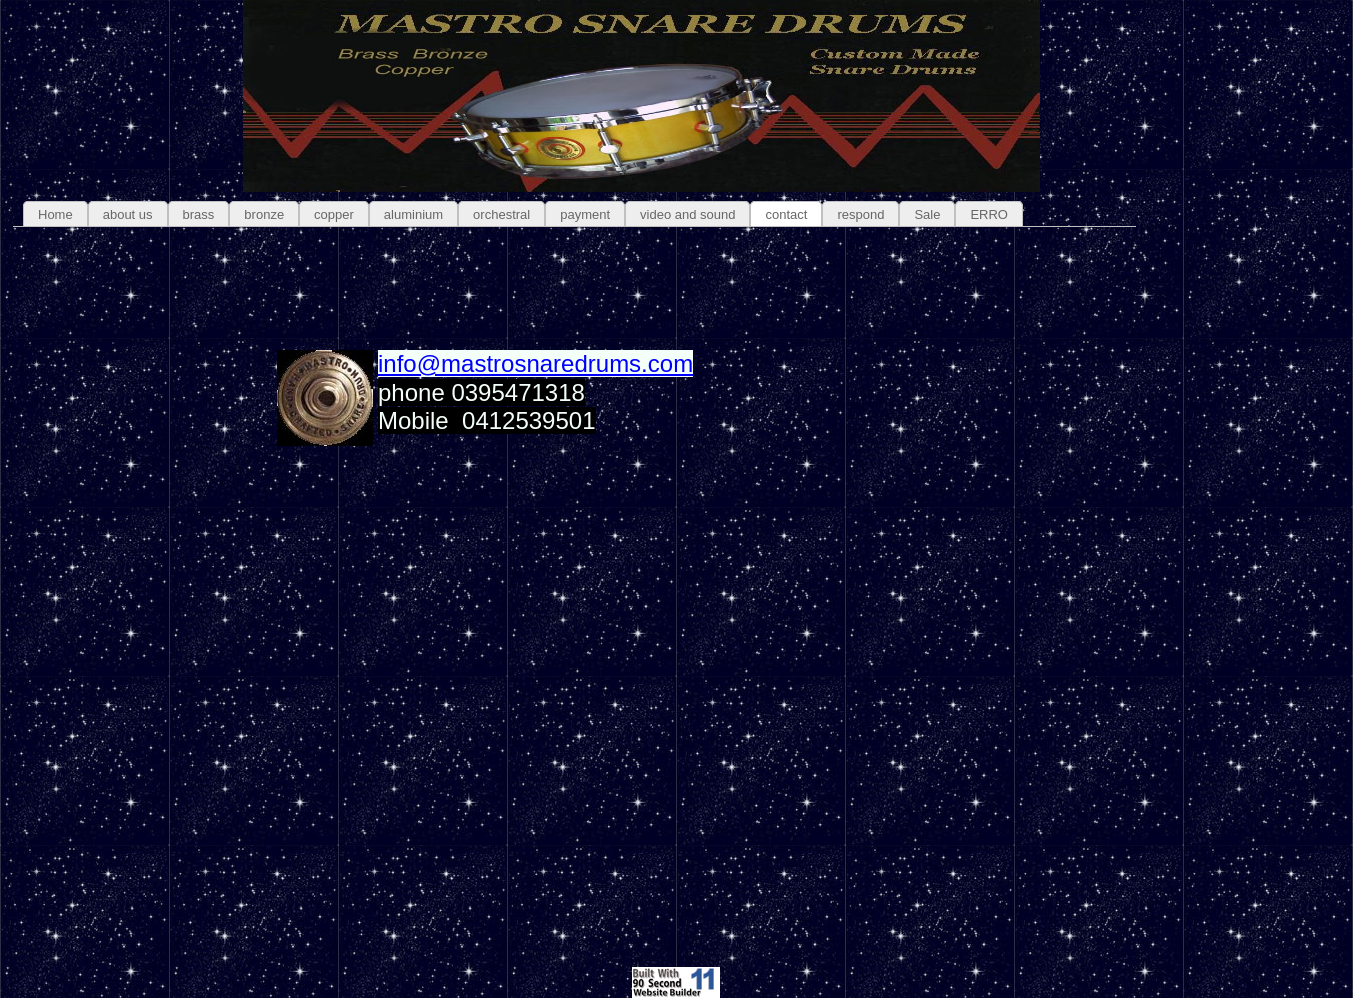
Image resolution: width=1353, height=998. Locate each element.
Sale (927, 214)
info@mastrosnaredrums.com (535, 363)
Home (55, 214)
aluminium (413, 214)
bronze (264, 214)
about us (128, 214)
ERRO (989, 214)
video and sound (687, 214)
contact (786, 214)
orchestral (501, 214)
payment (585, 214)
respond (860, 214)
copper (334, 214)
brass (199, 214)
